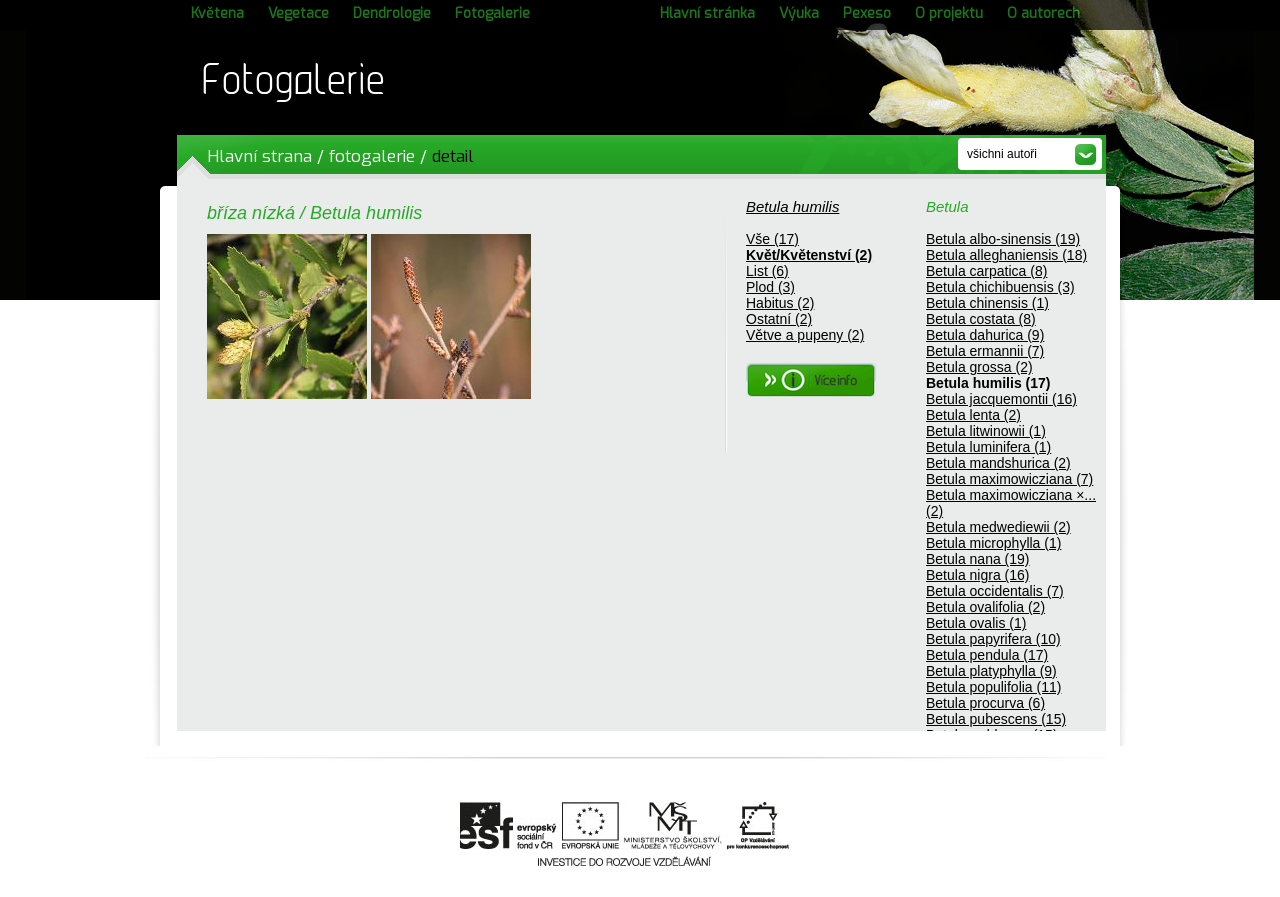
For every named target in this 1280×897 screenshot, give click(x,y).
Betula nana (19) (978, 559)
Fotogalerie (492, 13)
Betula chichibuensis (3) (1000, 287)
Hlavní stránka (707, 13)
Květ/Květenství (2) (809, 255)
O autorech (1043, 13)
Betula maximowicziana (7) (1009, 479)
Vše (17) (772, 239)
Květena (217, 13)
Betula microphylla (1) (993, 543)
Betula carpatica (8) (986, 271)
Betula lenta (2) (973, 415)
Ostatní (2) (779, 319)
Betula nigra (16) (978, 575)
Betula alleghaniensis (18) (1006, 255)
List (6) (767, 271)
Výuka (799, 13)
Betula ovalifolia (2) (985, 607)
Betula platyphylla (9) (991, 671)
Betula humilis (792, 206)
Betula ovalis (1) (976, 623)
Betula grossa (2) (979, 367)
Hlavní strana (259, 156)
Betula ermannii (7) (985, 351)
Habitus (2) (780, 303)
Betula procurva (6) (985, 703)
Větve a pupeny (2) (805, 335)
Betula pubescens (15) (996, 719)
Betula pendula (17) (987, 655)
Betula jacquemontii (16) (1001, 399)
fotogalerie (372, 156)
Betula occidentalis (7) (995, 591)
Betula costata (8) (981, 319)
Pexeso (867, 13)
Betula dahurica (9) (985, 335)
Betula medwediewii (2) (998, 527)
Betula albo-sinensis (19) (1003, 239)
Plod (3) (770, 287)
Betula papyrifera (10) (993, 639)
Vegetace (298, 13)
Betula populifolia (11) (993, 687)
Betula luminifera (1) (988, 447)
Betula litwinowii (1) (986, 431)
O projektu (949, 13)
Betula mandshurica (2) (998, 463)
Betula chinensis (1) (987, 303)
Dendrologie (392, 13)
